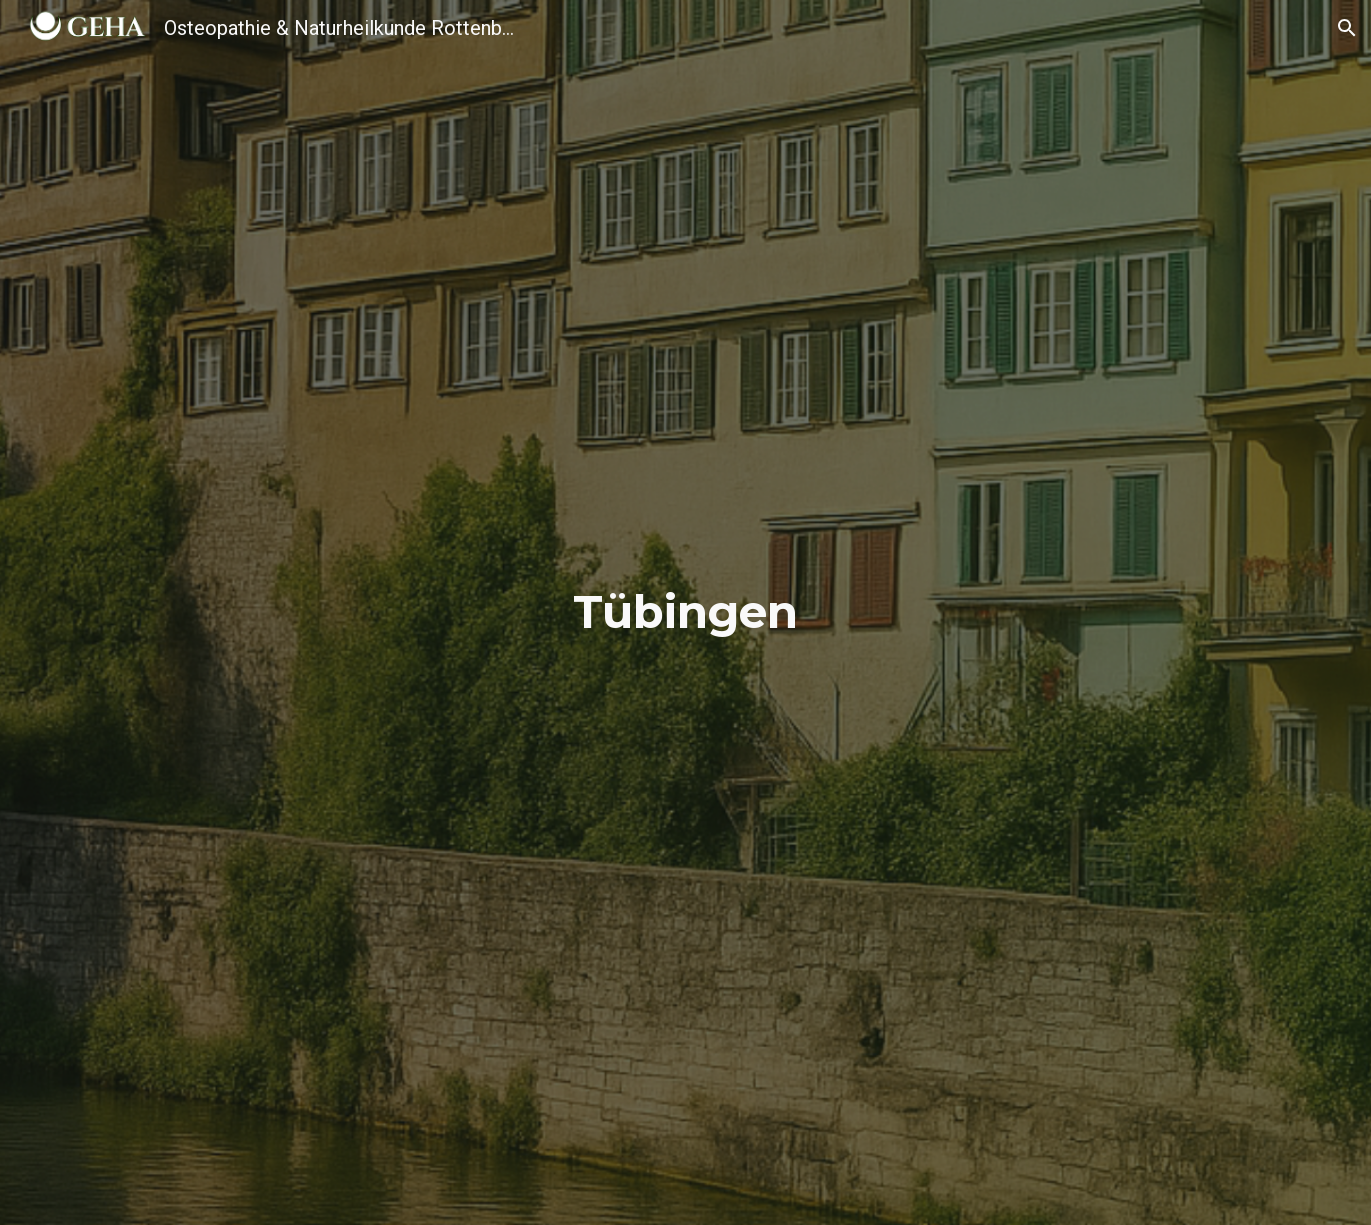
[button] (1347, 28)
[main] (686, 612)
